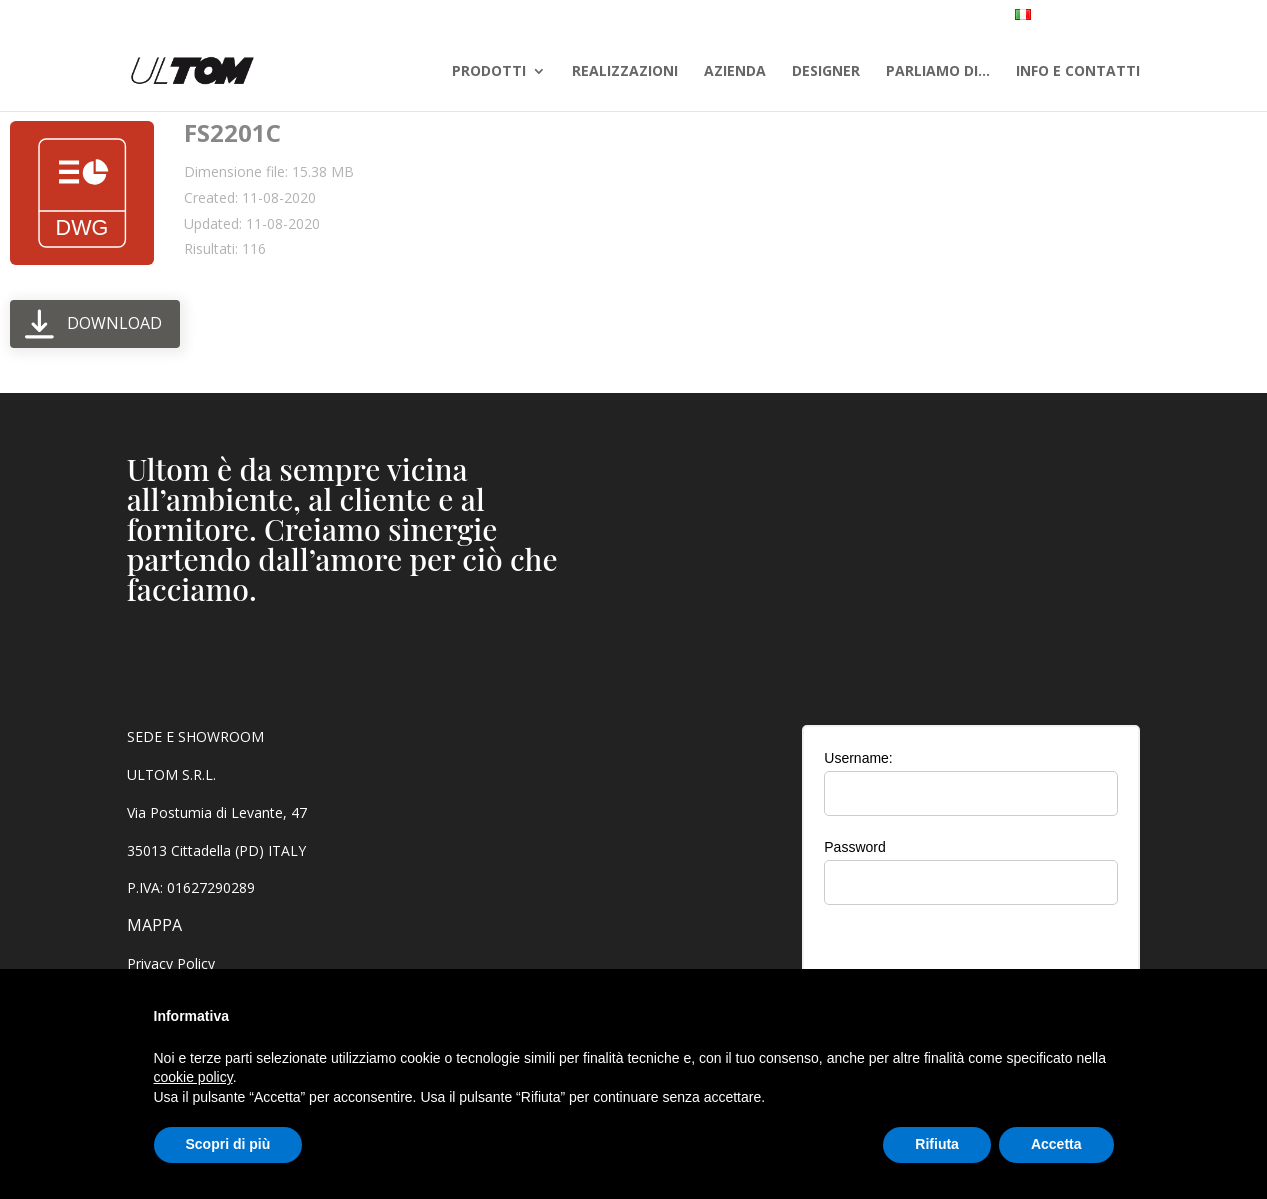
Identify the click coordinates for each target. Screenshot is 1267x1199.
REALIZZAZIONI (625, 72)
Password (854, 847)
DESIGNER (826, 72)
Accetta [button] (1056, 1144)
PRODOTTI (489, 72)
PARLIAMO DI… (938, 72)
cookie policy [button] (193, 1077)
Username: (858, 758)
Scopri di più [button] (228, 1144)
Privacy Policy (171, 963)
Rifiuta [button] (937, 1144)
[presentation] (971, 959)
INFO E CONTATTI (1078, 72)
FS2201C (232, 132)
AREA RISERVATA (1187, 17)
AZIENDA (735, 72)
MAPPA (154, 925)
